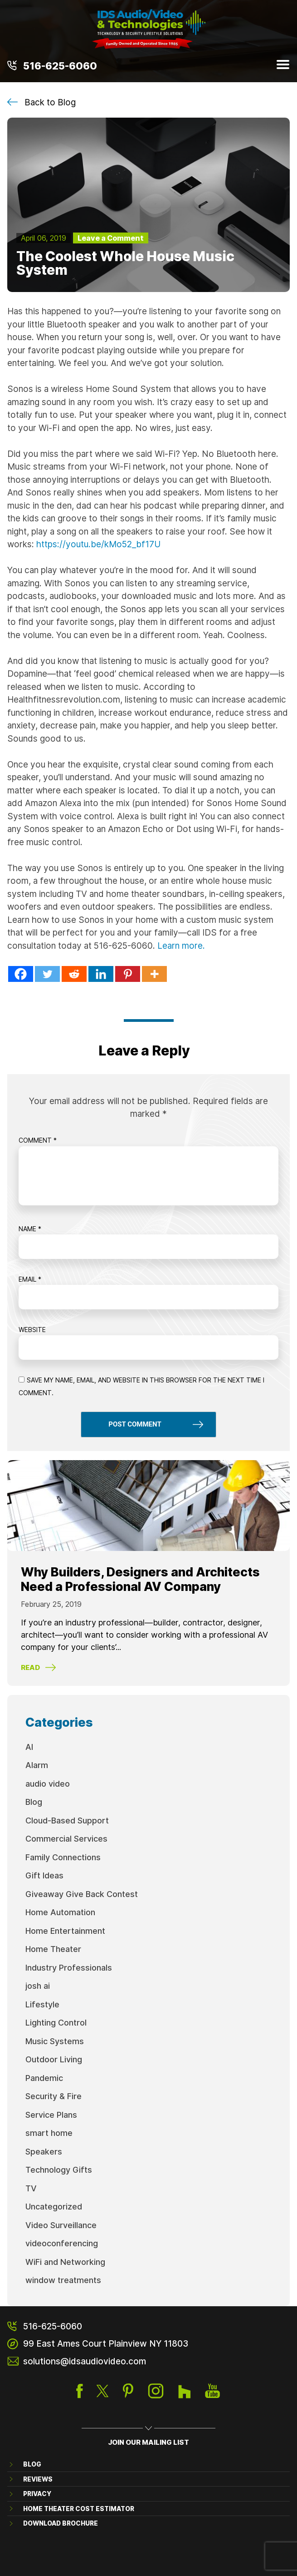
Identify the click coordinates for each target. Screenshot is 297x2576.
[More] (154, 974)
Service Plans (51, 2114)
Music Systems (54, 2041)
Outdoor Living (53, 2059)
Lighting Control (56, 2022)
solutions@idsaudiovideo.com (84, 2361)
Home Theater (53, 1949)
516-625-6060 (60, 65)
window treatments (63, 2280)
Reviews (38, 2479)
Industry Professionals (68, 1967)
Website (32, 1329)
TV (31, 2188)
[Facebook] (20, 974)
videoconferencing (61, 2243)
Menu (283, 64)
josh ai (37, 1985)
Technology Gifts (58, 2169)
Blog (33, 1802)
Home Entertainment (65, 1931)
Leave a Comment (111, 238)
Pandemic (44, 2078)
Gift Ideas (44, 1875)
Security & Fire (53, 2096)
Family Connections (63, 1857)
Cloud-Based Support (67, 1820)
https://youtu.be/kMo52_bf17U (98, 544)
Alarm (36, 1765)
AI (29, 1747)
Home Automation (60, 1912)
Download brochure (60, 2523)
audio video (47, 1783)
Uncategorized (53, 2206)
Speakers (43, 2151)
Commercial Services (66, 1838)
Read (30, 1667)
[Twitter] (47, 974)
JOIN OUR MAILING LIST (148, 2442)
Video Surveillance (61, 2225)
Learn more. (181, 945)
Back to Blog (50, 102)
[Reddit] (74, 974)
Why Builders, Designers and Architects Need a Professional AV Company (140, 1579)
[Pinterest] (127, 974)
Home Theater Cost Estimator (78, 2508)
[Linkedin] (100, 974)
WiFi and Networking (65, 2262)
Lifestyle (42, 2004)
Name (30, 1228)
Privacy (37, 2493)
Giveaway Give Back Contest (81, 1894)
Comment (38, 1140)
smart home (49, 2133)
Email (30, 1279)
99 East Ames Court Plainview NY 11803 (105, 2343)
